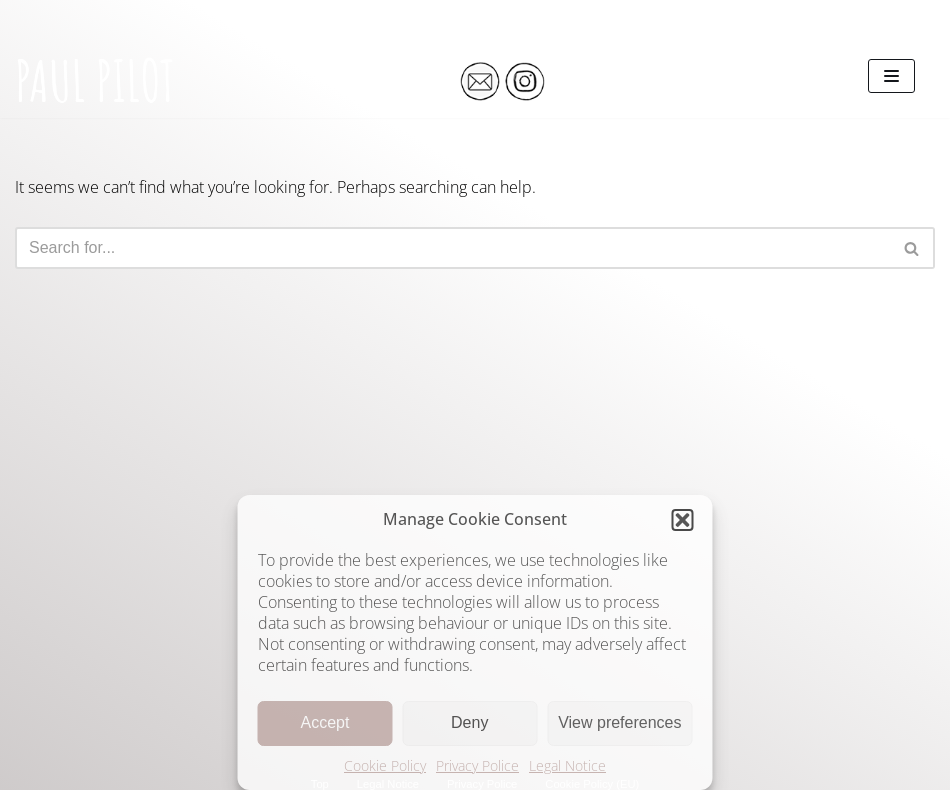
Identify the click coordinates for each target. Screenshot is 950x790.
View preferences (619, 722)
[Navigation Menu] (891, 76)
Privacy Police (477, 765)
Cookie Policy (385, 765)
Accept (324, 722)
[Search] (452, 248)
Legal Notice (567, 765)
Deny (469, 722)
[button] (683, 520)
